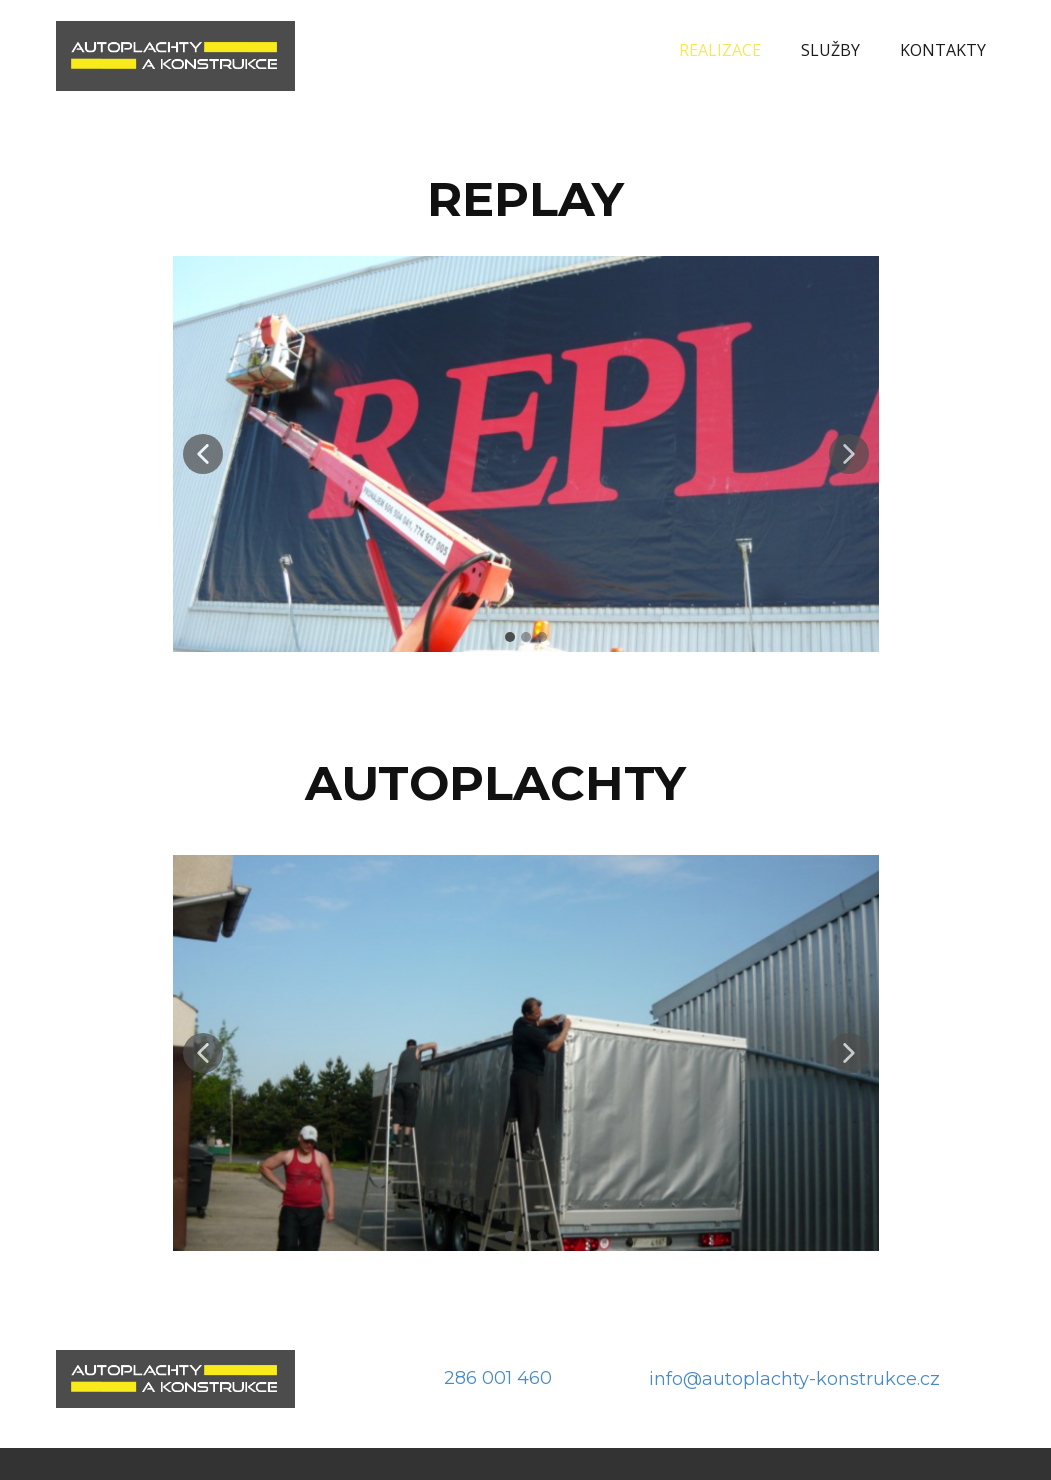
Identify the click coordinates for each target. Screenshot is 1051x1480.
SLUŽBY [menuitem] (830, 50)
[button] (203, 454)
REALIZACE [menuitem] (720, 50)
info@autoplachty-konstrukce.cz (794, 1379)
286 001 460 (498, 1378)
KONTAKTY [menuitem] (943, 50)
